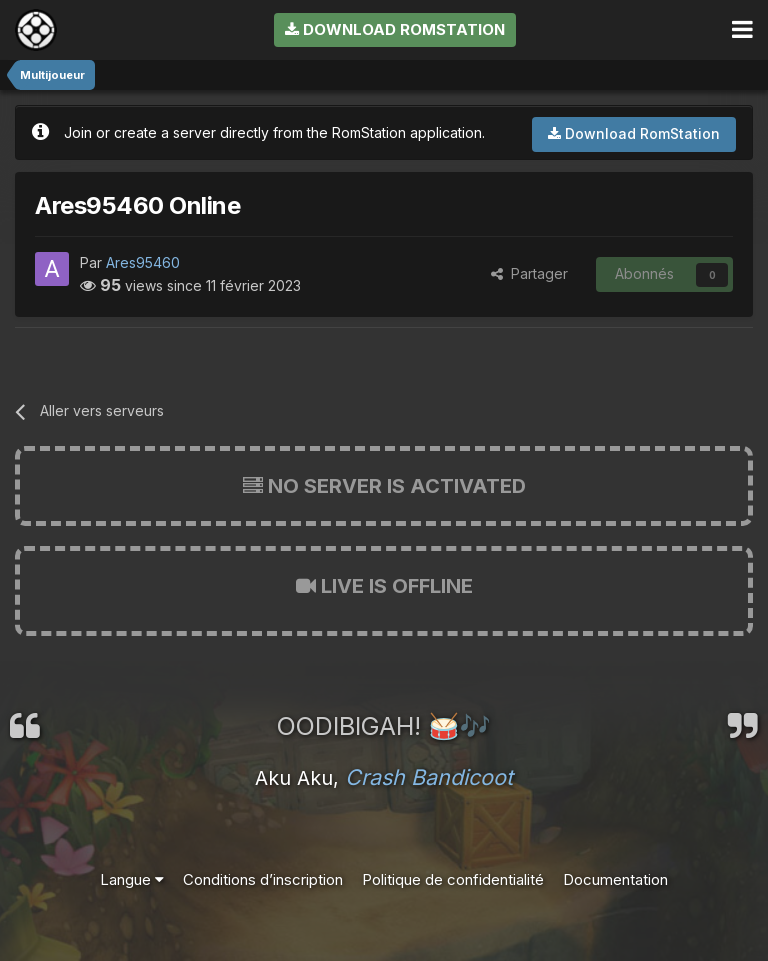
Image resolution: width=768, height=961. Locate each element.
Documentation (615, 879)
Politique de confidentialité (453, 879)
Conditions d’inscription (263, 879)
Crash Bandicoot (429, 777)
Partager (529, 273)
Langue (132, 879)
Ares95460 (143, 262)
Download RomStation (395, 29)
